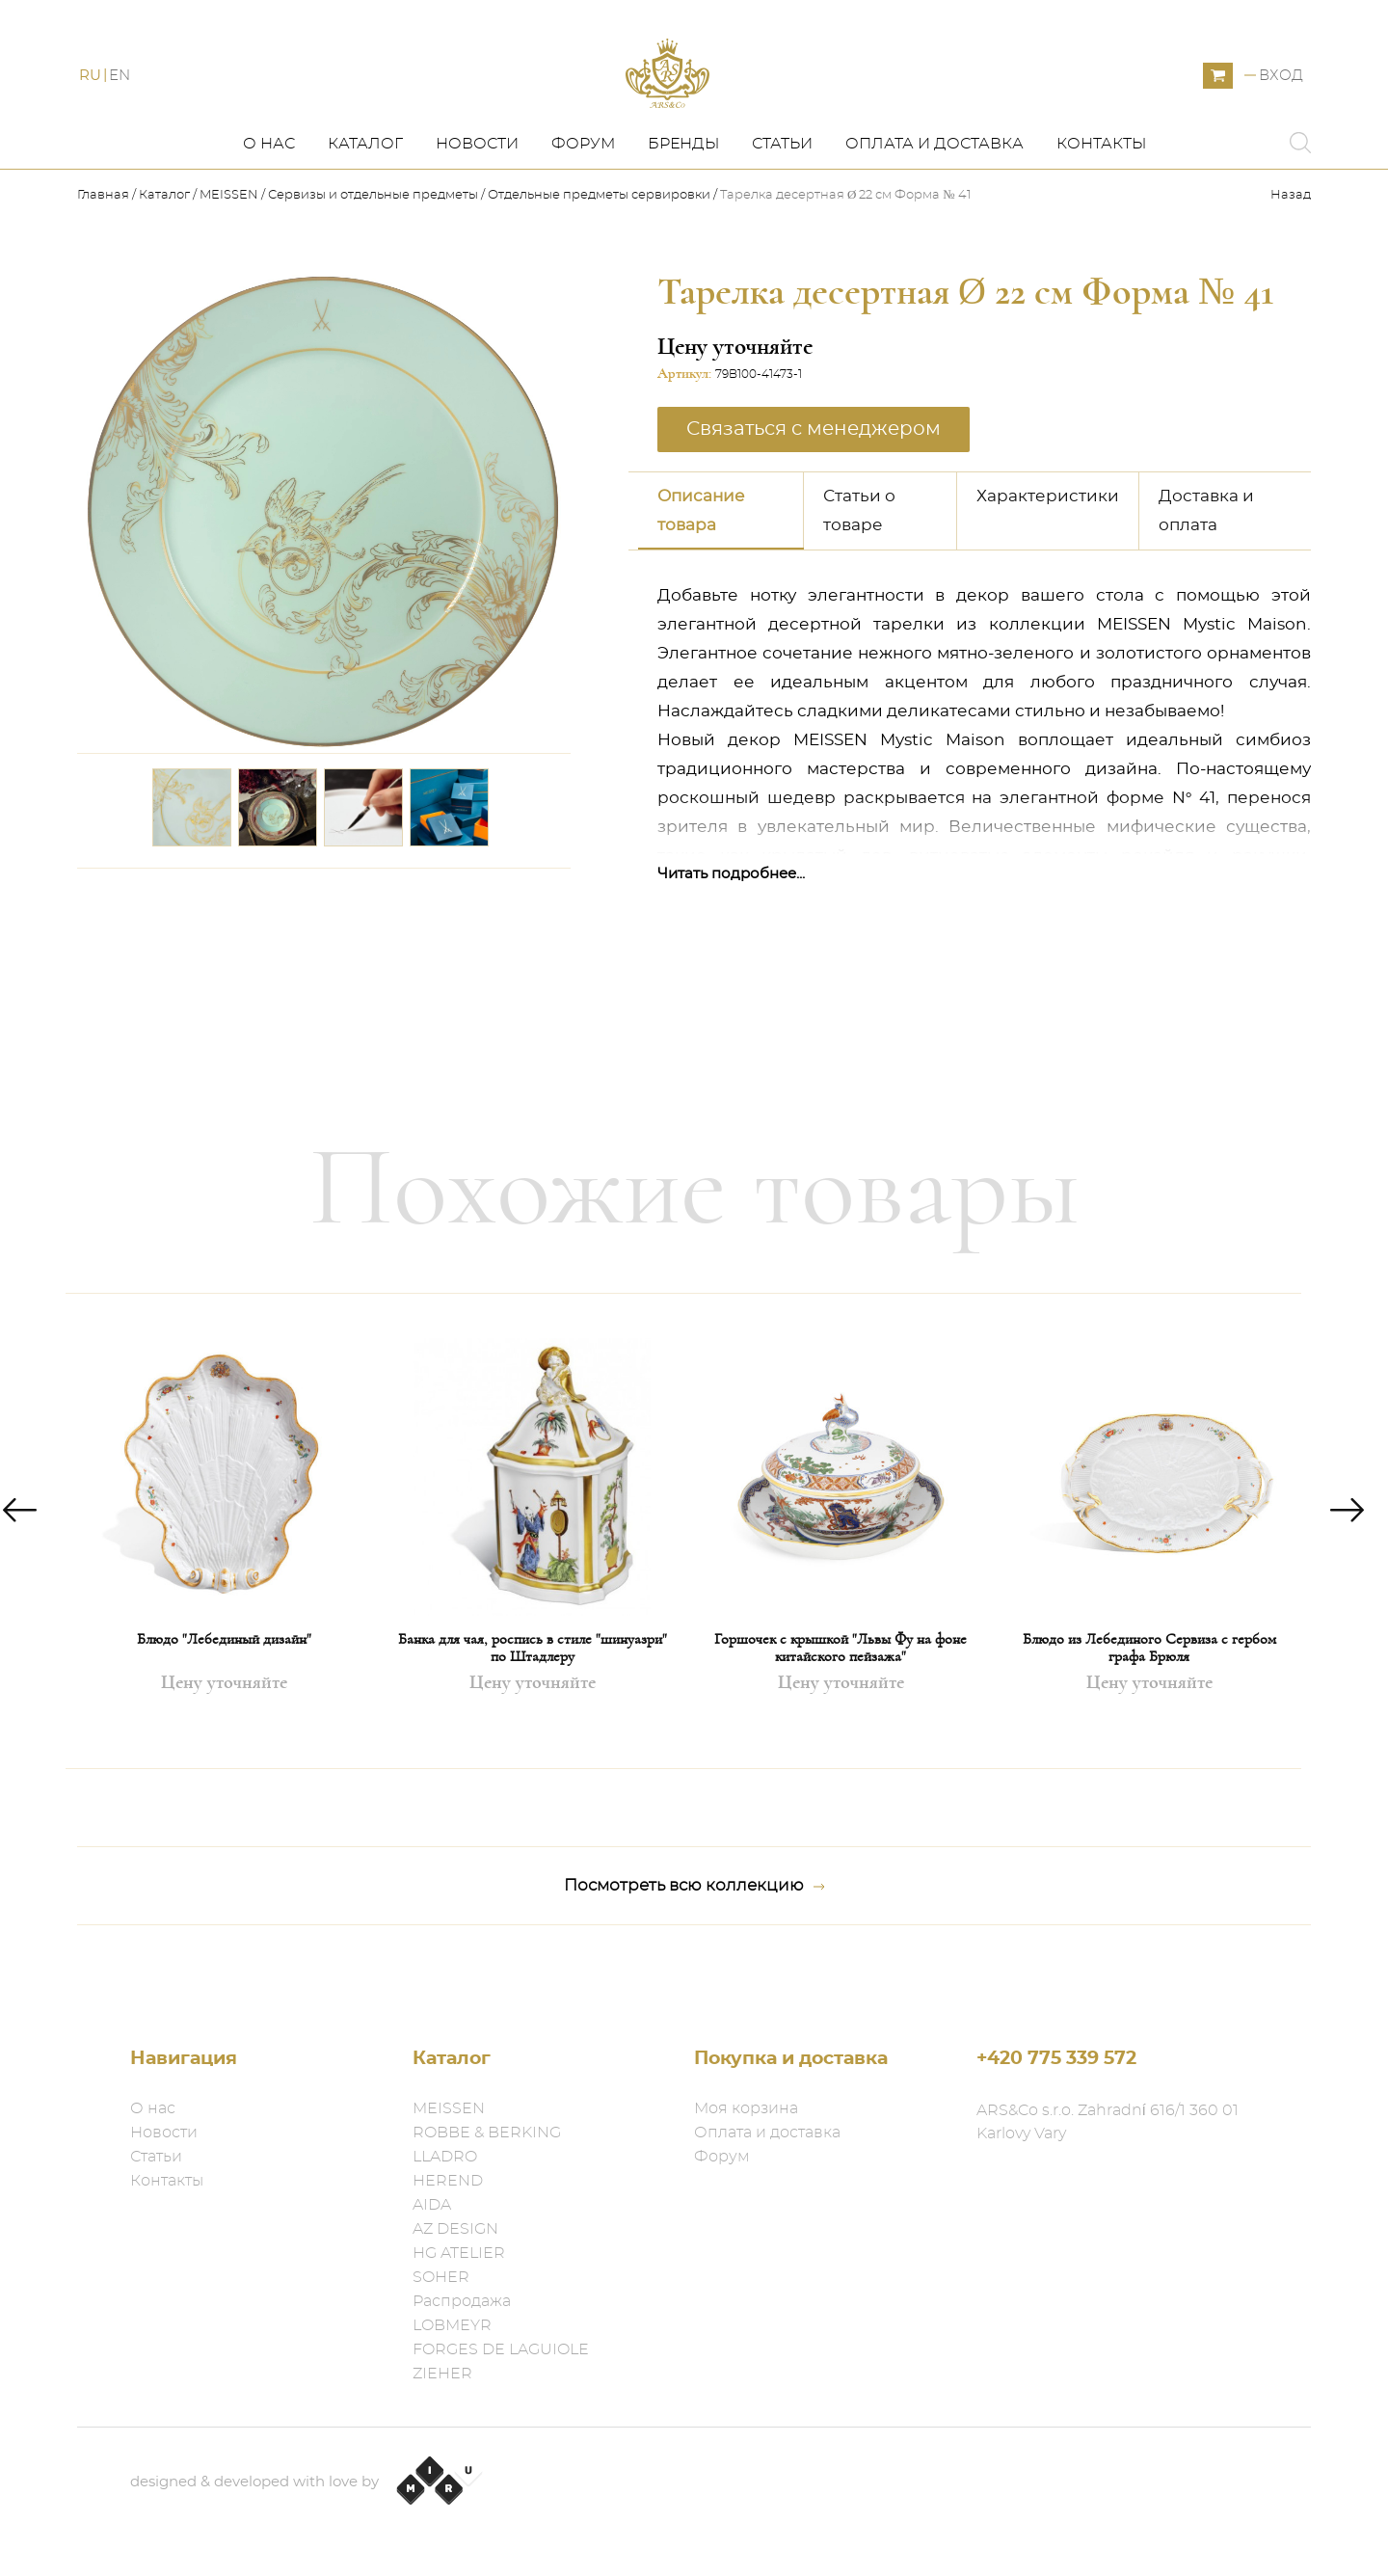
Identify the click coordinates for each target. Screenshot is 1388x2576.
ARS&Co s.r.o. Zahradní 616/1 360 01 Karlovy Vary (1107, 2122)
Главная (104, 241)
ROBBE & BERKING (487, 2132)
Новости (477, 190)
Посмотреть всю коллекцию (694, 1932)
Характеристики (1047, 541)
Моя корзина (746, 2108)
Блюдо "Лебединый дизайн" (224, 1685)
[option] (223, 1577)
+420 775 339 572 (1056, 2059)
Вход (1281, 99)
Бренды (683, 190)
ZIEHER (442, 2373)
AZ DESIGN (455, 2229)
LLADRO (445, 2156)
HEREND (448, 2180)
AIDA (432, 2205)
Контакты (1101, 190)
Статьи (782, 190)
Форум (583, 190)
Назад (1290, 241)
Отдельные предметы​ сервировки (599, 241)
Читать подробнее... (731, 919)
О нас (269, 190)
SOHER (441, 2277)
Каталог (365, 190)
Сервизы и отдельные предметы (374, 241)
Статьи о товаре (859, 555)
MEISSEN (229, 241)
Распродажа (462, 2301)
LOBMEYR (452, 2325)
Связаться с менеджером (813, 474)
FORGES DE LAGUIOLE (501, 2349)
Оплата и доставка (934, 190)
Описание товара (701, 555)
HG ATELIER (459, 2253)
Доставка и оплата (1206, 555)
